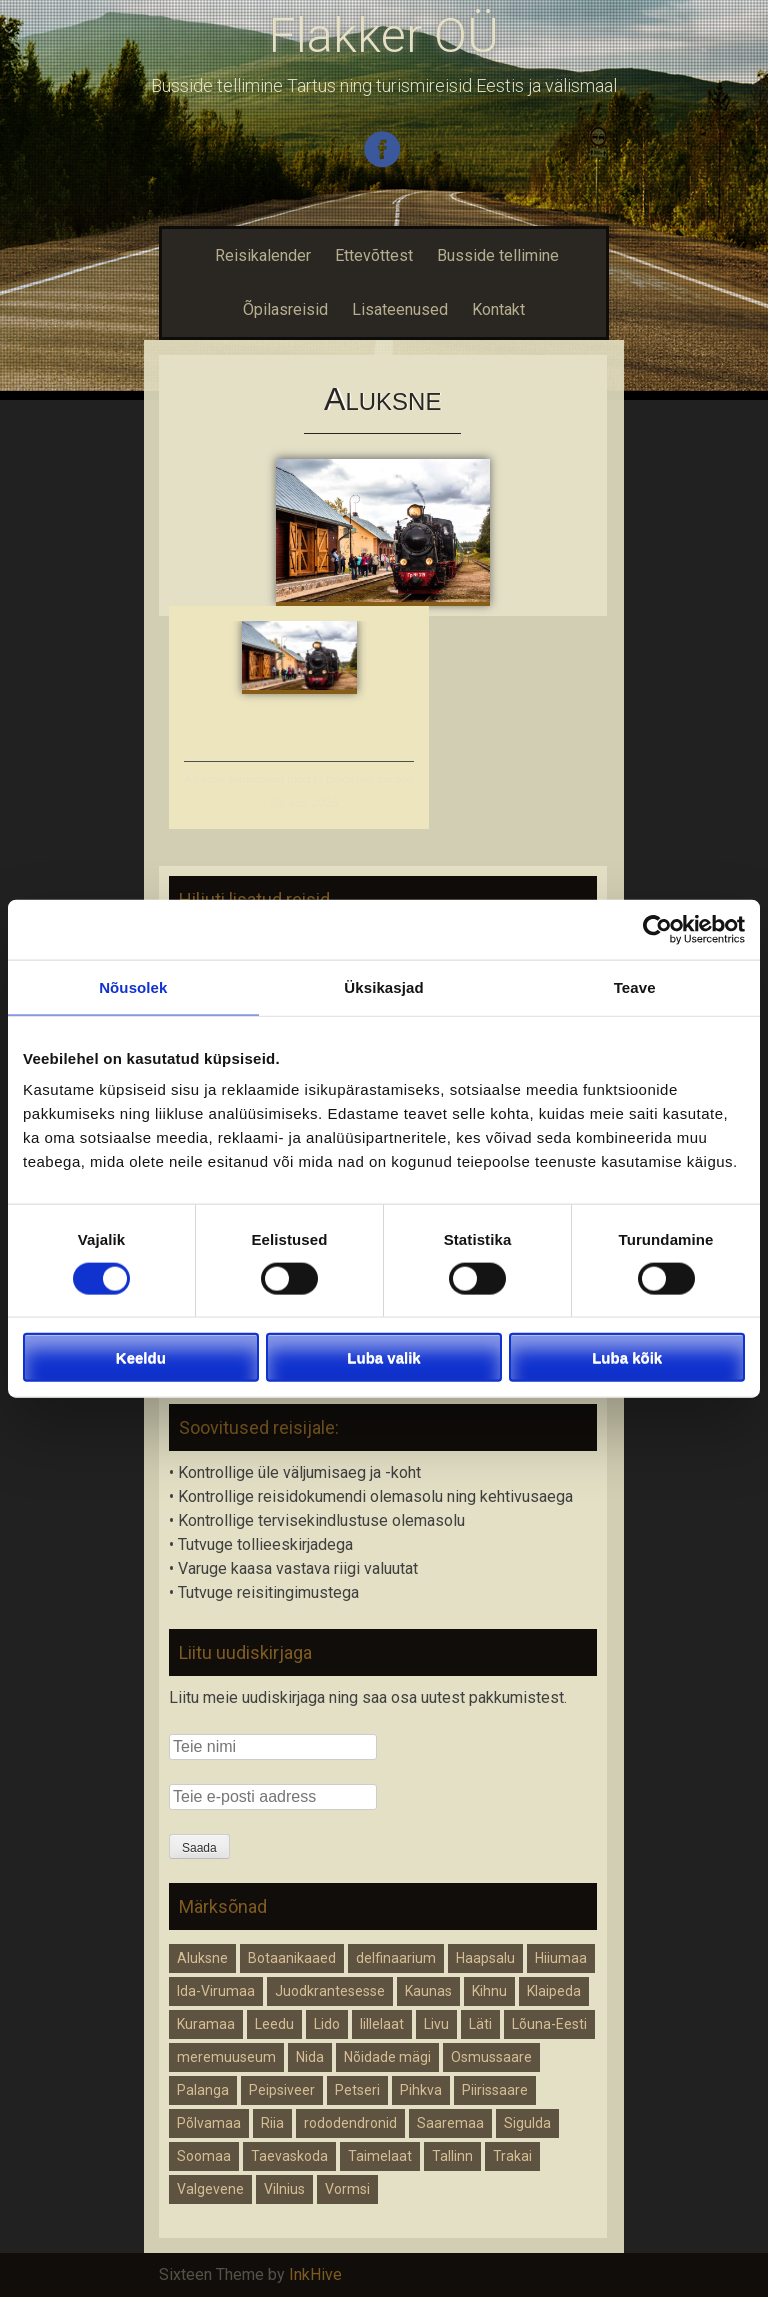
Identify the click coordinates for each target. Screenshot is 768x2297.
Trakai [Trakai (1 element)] (512, 2156)
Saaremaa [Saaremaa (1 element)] (450, 2123)
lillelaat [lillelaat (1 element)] (382, 2024)
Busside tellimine (498, 255)
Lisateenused (400, 309)
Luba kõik (627, 1357)
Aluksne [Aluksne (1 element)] (202, 1958)
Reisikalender (260, 255)
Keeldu (141, 1357)
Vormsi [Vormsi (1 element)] (347, 2189)
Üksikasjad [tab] (383, 986)
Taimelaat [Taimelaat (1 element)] (380, 2156)
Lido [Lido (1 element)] (327, 2024)
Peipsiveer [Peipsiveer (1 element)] (282, 2090)
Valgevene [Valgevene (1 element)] (210, 2189)
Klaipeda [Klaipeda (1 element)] (554, 1991)
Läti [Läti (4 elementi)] (480, 2024)
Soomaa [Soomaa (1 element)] (204, 2156)
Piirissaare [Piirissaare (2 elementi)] (495, 2090)
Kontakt (498, 309)
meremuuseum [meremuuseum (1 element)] (226, 2057)
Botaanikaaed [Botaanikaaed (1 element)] (292, 1958)
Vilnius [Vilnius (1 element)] (284, 2189)
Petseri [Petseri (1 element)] (357, 2090)
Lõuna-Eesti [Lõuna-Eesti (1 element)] (549, 2024)
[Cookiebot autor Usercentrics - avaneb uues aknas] (657, 929)
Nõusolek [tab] (133, 986)
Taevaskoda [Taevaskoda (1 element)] (289, 2156)
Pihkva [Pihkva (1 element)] (421, 2090)
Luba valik (383, 1357)
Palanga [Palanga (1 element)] (203, 2090)
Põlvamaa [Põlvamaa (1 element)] (209, 2123)
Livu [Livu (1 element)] (436, 2024)
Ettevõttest (374, 255)
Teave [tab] (635, 986)
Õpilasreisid (285, 309)
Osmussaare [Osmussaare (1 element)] (491, 2057)
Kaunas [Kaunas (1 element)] (428, 1991)
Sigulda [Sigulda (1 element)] (527, 2123)
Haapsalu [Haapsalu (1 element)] (485, 1958)
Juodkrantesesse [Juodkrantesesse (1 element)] (330, 1991)
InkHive (315, 2274)
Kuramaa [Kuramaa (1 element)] (206, 2024)
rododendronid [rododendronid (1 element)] (350, 2123)
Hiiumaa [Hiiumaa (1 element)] (561, 1958)
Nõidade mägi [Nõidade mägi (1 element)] (387, 2057)
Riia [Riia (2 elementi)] (272, 2123)
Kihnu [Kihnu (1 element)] (489, 1991)
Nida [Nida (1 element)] (310, 2057)
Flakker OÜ (384, 35)
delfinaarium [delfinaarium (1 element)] (396, 1958)
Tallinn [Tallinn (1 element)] (452, 2156)
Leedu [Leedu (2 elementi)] (274, 2024)
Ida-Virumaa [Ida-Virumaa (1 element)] (216, 1991)
